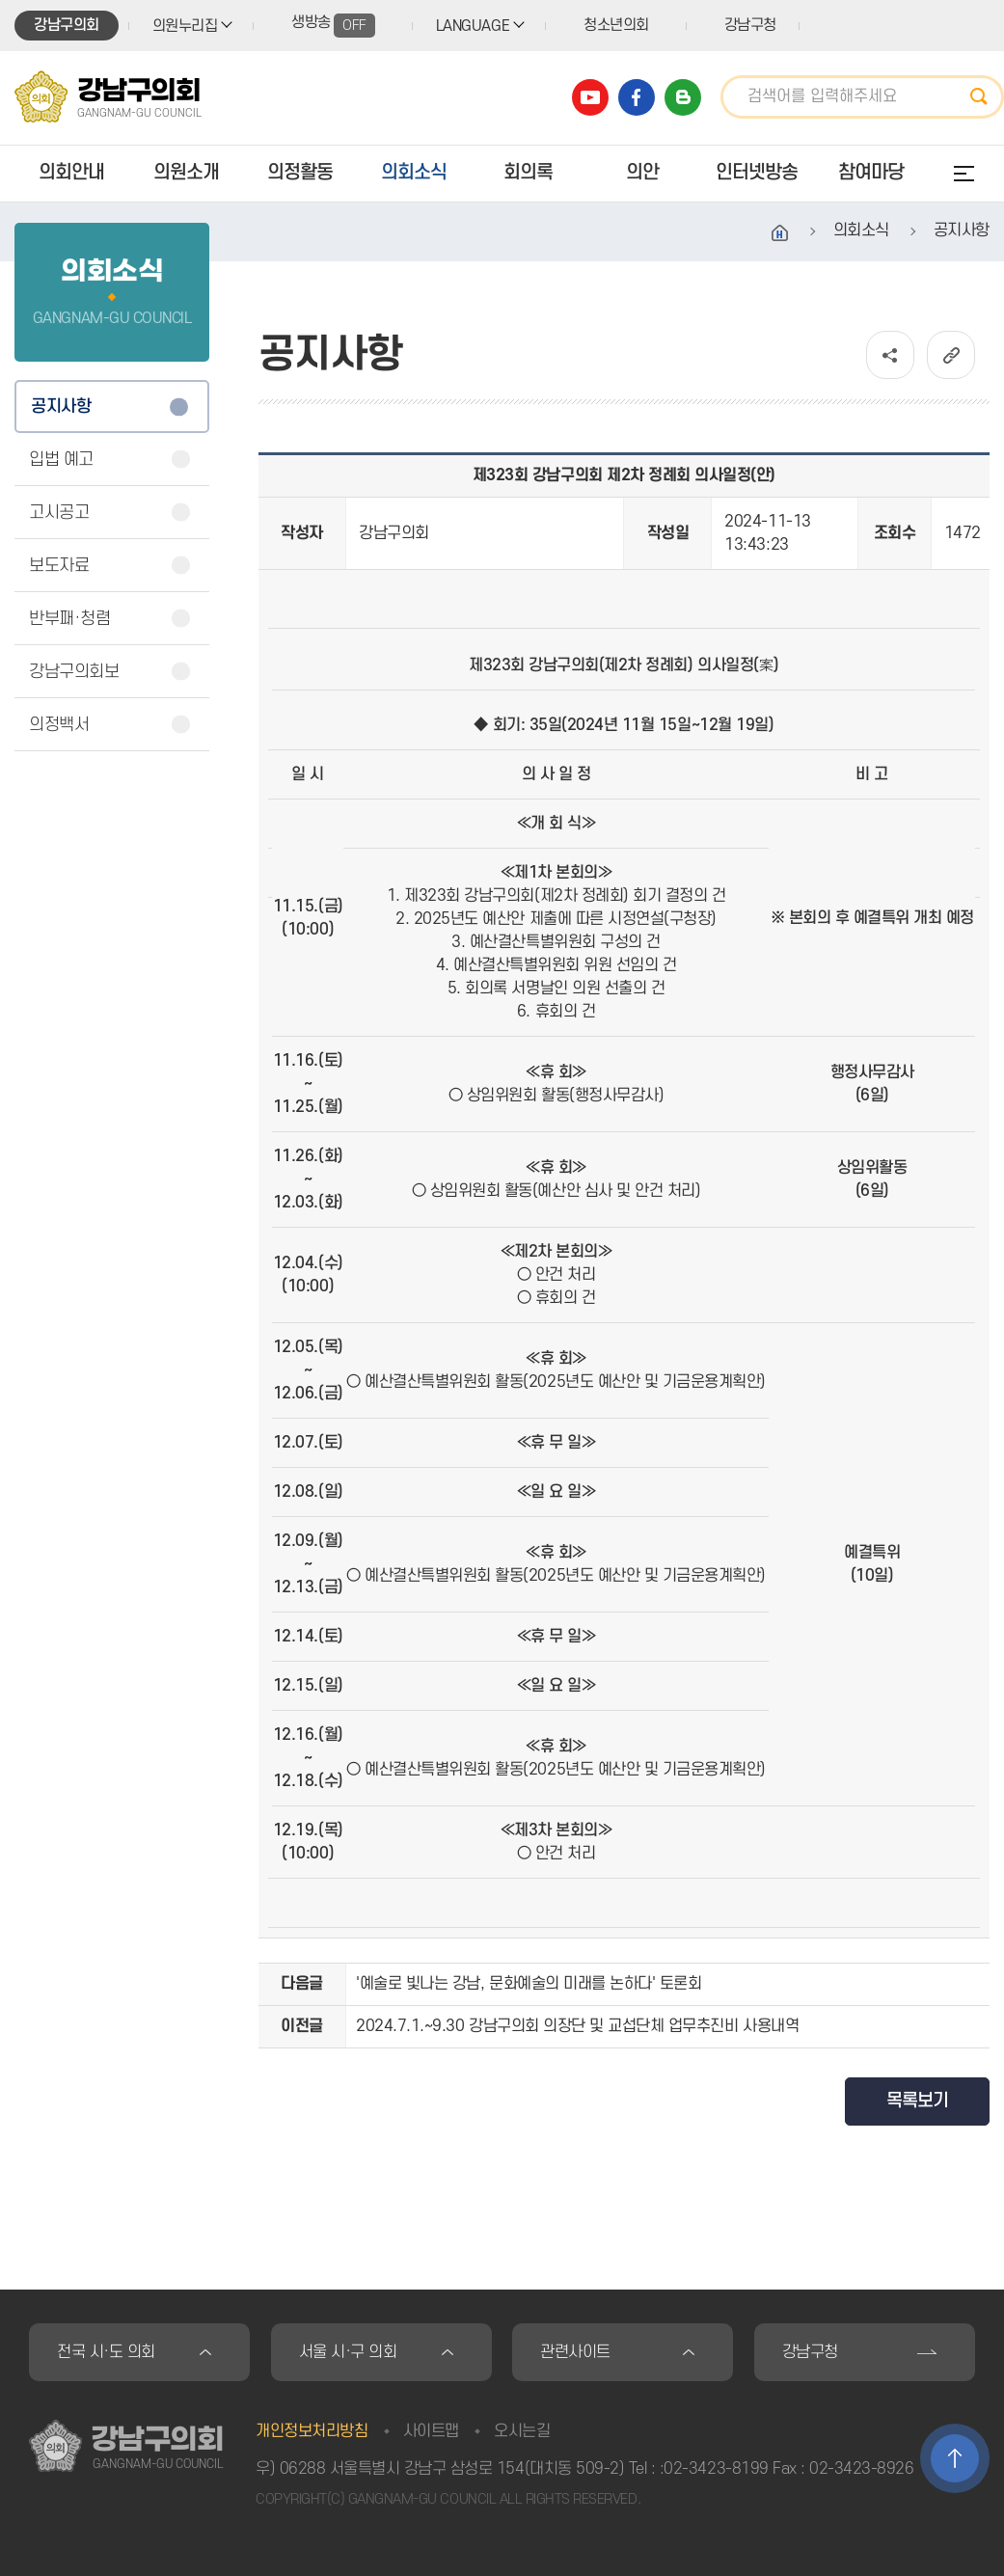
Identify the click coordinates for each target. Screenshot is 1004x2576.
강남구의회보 (74, 672)
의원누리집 (185, 26)
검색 (984, 97)
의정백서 (59, 725)
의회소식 (414, 172)
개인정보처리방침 (311, 2431)
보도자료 (59, 565)
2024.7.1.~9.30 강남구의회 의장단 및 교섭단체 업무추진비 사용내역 (577, 2026)
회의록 (528, 172)
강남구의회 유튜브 (590, 97)
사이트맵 (431, 2431)
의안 (642, 172)
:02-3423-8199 (714, 2469)
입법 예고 (61, 459)
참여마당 (871, 172)
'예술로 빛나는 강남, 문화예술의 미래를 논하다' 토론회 (528, 1984)
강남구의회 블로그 (683, 97)
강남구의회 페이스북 (636, 97)
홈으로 (780, 233)
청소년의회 (616, 25)
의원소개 (186, 172)
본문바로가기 (0, 0)
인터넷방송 (757, 172)
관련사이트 (575, 2352)
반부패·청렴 (69, 619)
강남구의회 (66, 25)
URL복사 (951, 355)
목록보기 (917, 2101)
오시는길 (522, 2431)
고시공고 (59, 512)
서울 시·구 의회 (348, 2352)
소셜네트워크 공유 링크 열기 (890, 355)
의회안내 (71, 172)
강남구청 (750, 25)
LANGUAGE (472, 26)
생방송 (333, 26)
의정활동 (300, 172)
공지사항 (61, 406)
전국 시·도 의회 (106, 2352)
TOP (955, 2458)
